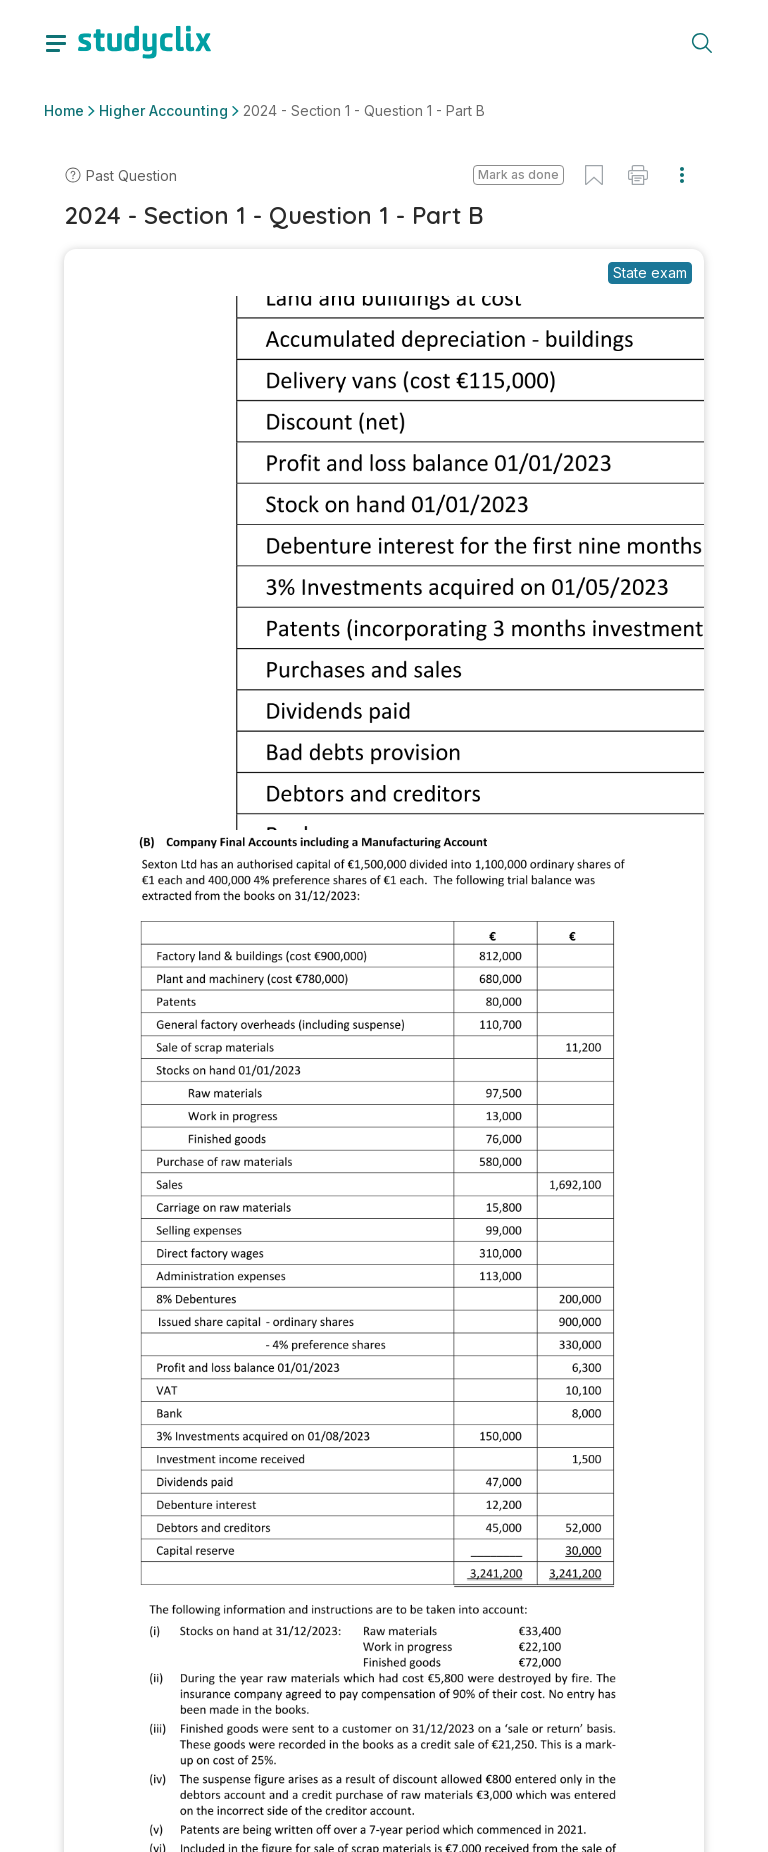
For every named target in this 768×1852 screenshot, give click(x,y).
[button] (518, 175)
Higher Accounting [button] (163, 110)
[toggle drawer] (56, 42)
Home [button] (64, 110)
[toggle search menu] (702, 42)
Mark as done (518, 174)
